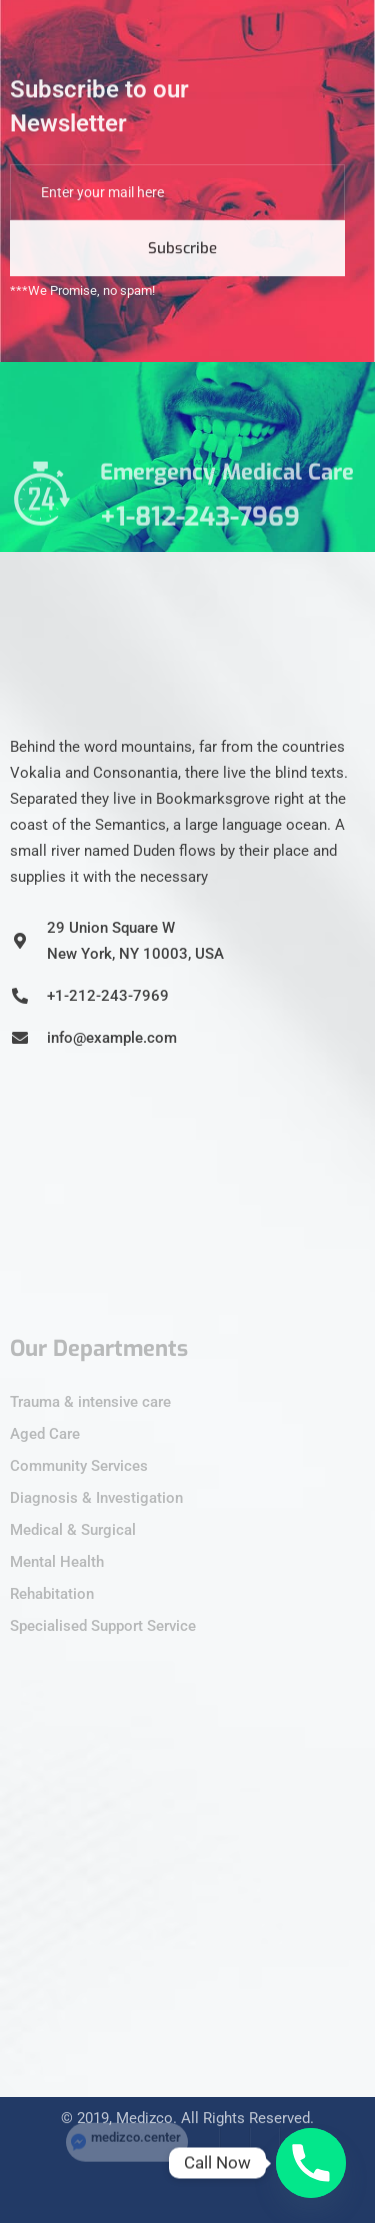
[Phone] (311, 2163)
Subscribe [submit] (182, 265)
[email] (177, 209)
